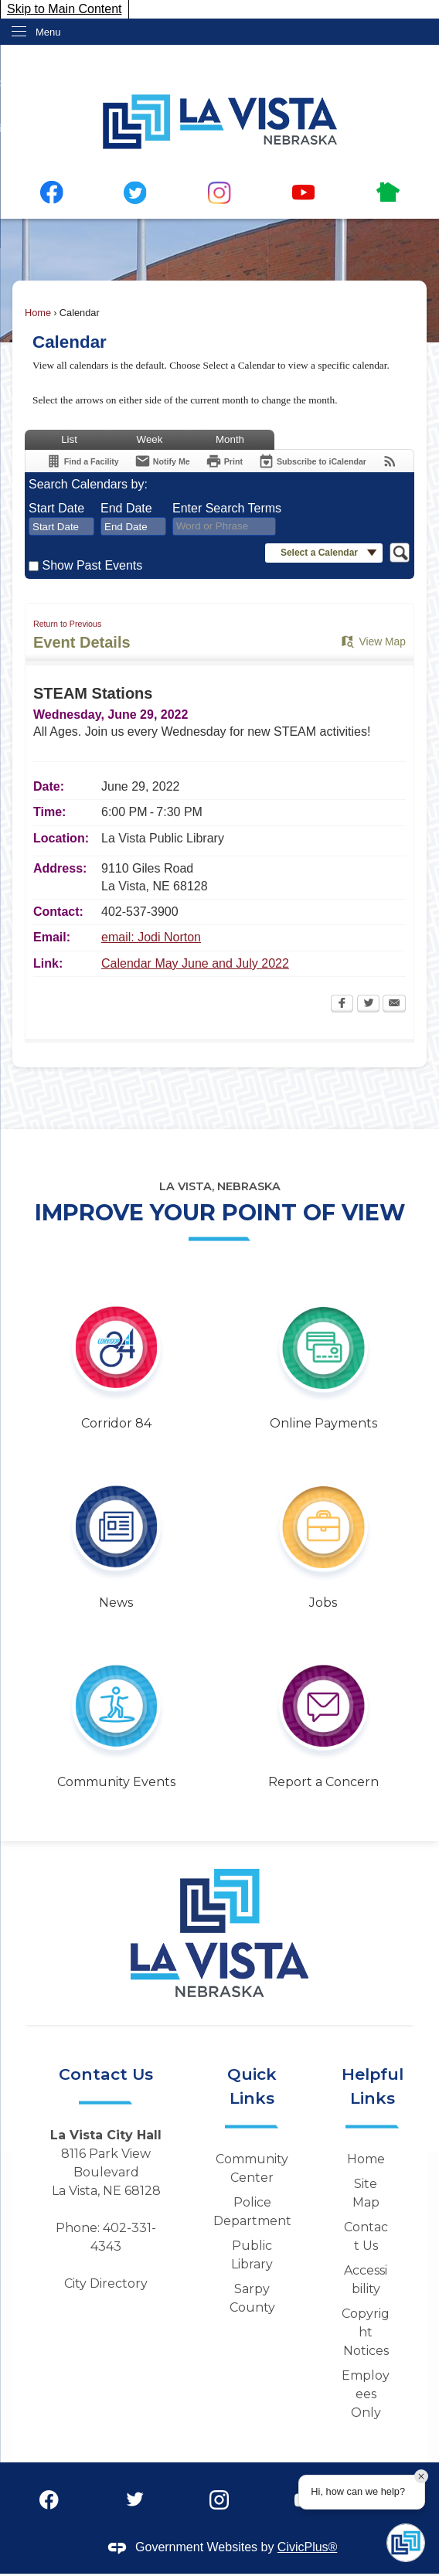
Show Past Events (92, 565)
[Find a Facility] (82, 461)
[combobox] (61, 526)
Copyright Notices (366, 2332)
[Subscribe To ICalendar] (312, 461)
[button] (324, 553)
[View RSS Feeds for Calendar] (390, 461)
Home (38, 312)
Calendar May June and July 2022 (195, 963)
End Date (126, 508)
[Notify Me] (162, 461)
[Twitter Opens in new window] (368, 1005)
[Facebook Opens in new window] (342, 1005)
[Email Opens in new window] (394, 1005)
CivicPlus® (307, 2547)
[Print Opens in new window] (224, 461)
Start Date (56, 508)
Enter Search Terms (226, 508)
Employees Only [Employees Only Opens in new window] (366, 2394)
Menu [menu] (48, 32)
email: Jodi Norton (151, 937)
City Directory (106, 2283)
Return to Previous (67, 623)
